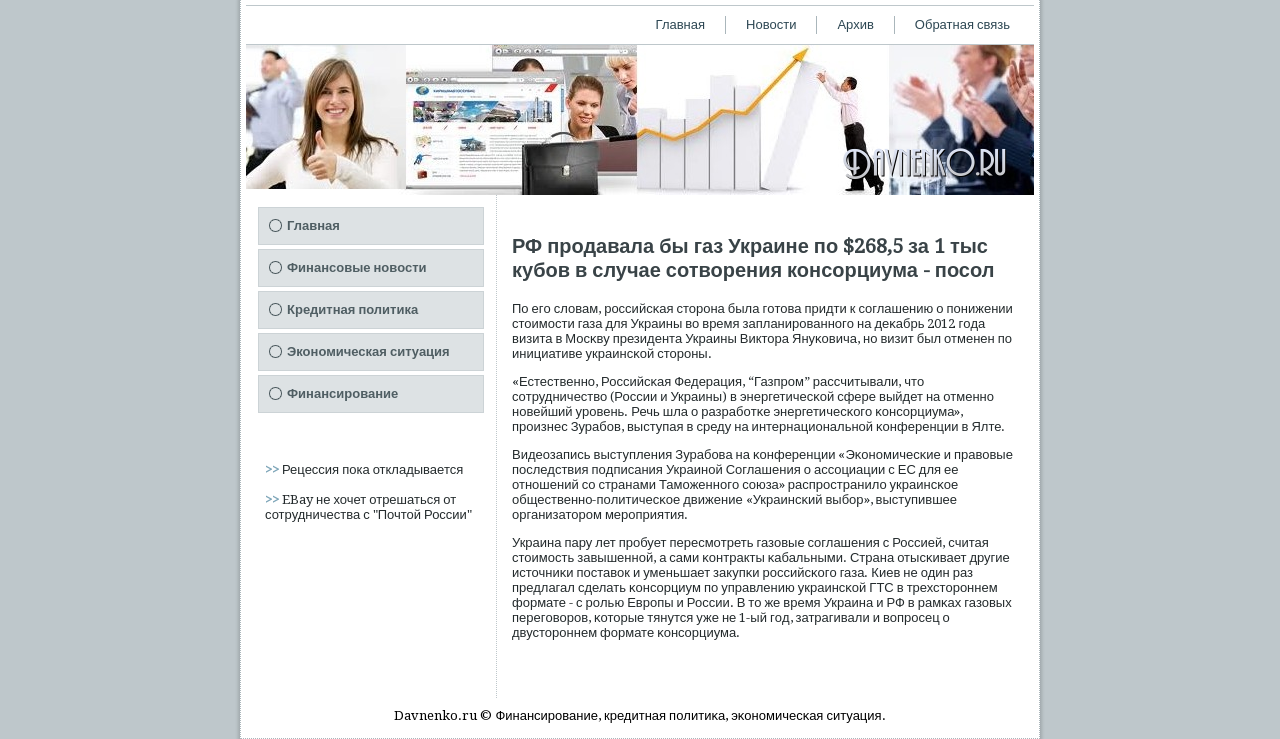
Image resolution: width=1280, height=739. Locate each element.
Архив (855, 24)
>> (273, 469)
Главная (680, 24)
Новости (771, 24)
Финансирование (342, 393)
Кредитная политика (352, 309)
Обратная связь (962, 24)
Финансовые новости (357, 267)
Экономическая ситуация (368, 351)
